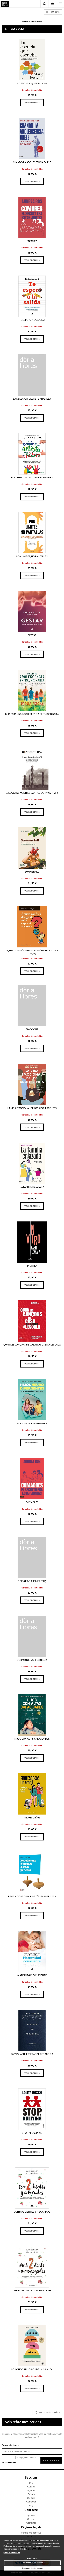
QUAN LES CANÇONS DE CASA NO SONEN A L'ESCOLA (32, 1344)
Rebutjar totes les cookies (32, 2563)
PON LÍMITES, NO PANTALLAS (32, 556)
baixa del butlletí (9, 2462)
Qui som (31, 2498)
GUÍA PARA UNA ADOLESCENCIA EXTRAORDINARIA (32, 714)
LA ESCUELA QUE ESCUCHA (32, 83)
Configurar (32, 2558)
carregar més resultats (49, 2412)
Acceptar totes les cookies (32, 2568)
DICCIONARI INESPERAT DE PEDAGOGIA (32, 2054)
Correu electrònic (10, 2445)
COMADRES (32, 1502)
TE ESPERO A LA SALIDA (32, 320)
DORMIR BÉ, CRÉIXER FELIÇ (32, 1581)
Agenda (31, 2490)
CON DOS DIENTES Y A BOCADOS (32, 2211)
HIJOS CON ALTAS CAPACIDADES (32, 1738)
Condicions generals (31, 2532)
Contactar (31, 2501)
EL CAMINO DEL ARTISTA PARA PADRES (32, 477)
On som (31, 2519)
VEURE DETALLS (32, 103)
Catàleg (31, 2486)
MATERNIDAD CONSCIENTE (32, 1975)
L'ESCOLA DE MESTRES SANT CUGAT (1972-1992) (32, 792)
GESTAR (32, 635)
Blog (31, 2505)
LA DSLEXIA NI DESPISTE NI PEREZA (32, 398)
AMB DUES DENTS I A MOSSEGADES (32, 2290)
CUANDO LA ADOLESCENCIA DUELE (32, 162)
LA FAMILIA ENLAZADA (32, 1187)
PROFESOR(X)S (32, 1817)
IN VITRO (32, 1265)
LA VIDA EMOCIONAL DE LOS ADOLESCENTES (32, 1108)
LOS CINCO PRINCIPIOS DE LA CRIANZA (32, 2369)
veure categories (32, 21)
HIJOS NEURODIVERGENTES (32, 1423)
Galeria (31, 2494)
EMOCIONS (32, 1029)
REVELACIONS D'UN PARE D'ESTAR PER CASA (32, 1896)
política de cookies (11, 2552)
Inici (31, 2483)
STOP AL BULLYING (32, 2133)
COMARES (32, 241)
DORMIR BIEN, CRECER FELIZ (32, 1660)
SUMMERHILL (32, 871)
